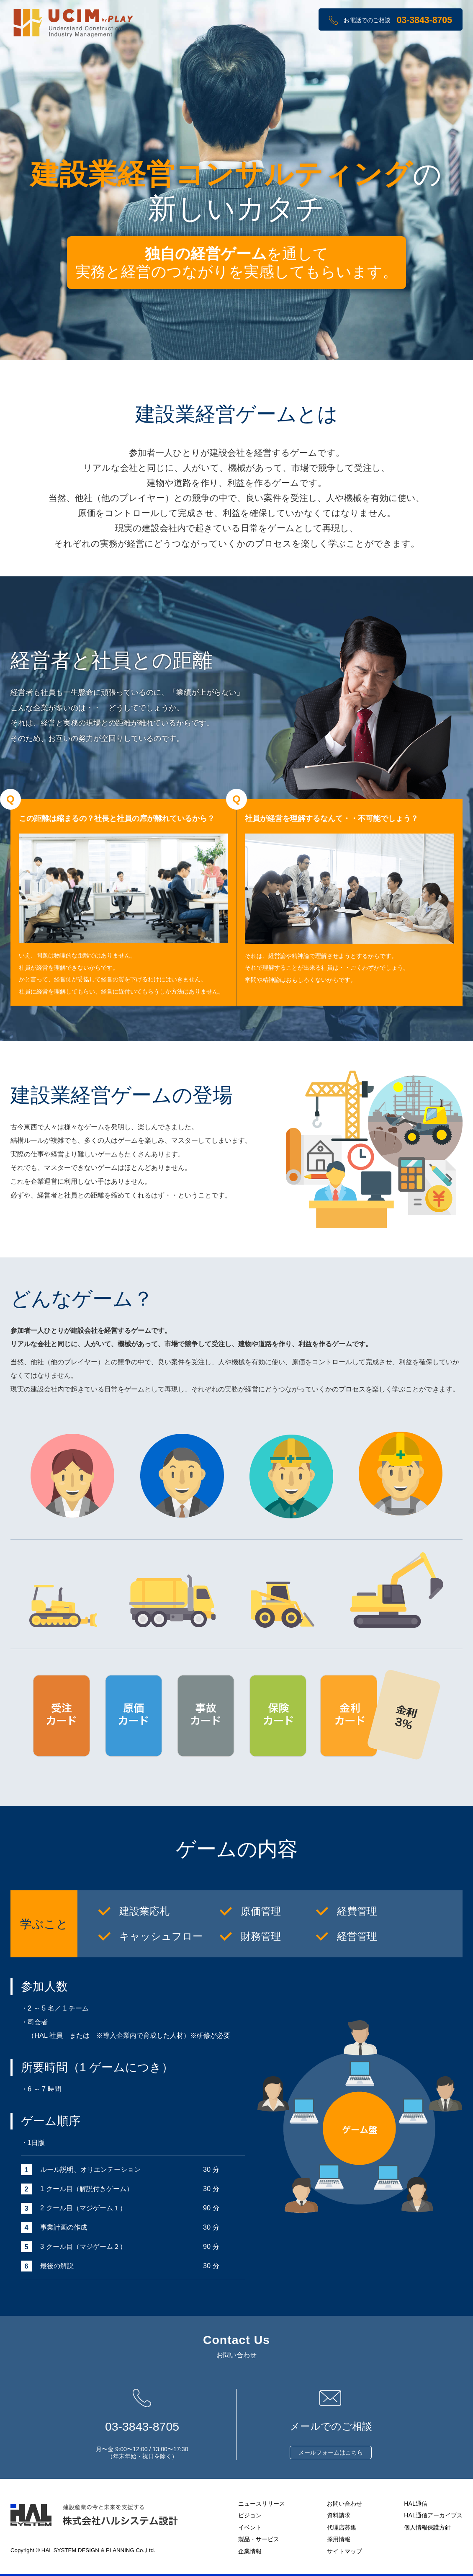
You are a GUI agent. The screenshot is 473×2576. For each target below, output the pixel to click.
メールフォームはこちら (330, 2452)
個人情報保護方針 (427, 2527)
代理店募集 (341, 2527)
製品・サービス (258, 2539)
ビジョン (250, 2515)
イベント (250, 2527)
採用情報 (338, 2539)
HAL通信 (415, 2503)
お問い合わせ (344, 2503)
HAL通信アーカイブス (433, 2515)
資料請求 (338, 2515)
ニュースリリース (261, 2503)
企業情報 (250, 2551)
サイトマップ (344, 2551)
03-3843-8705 (424, 20)
